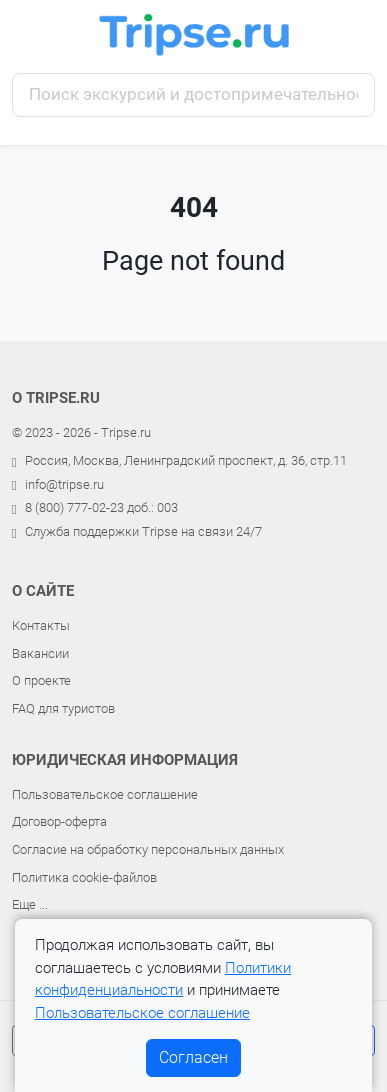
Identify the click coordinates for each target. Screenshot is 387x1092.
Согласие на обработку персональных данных (148, 849)
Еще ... (30, 904)
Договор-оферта (59, 821)
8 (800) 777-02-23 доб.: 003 (101, 507)
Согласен (193, 1057)
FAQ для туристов (63, 708)
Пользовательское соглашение (105, 794)
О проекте (41, 680)
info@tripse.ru (64, 484)
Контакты (41, 625)
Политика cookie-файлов (84, 877)
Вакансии (40, 653)
